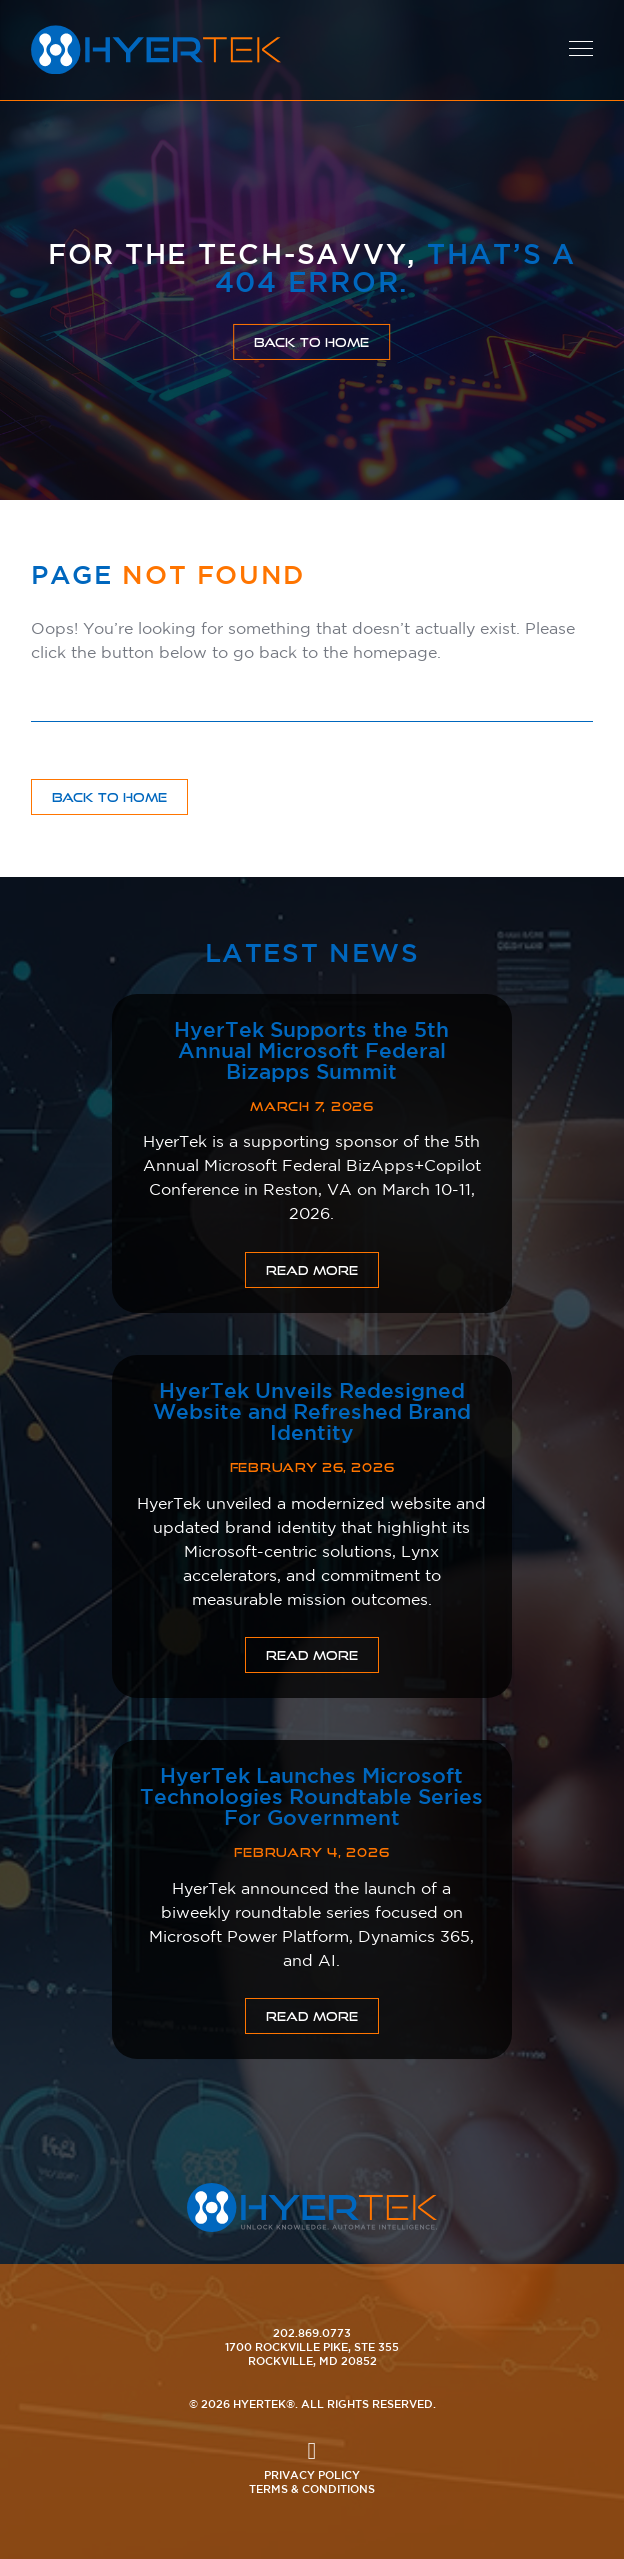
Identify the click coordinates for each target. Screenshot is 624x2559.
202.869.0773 (312, 2332)
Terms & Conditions (312, 2488)
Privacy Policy (312, 2474)
